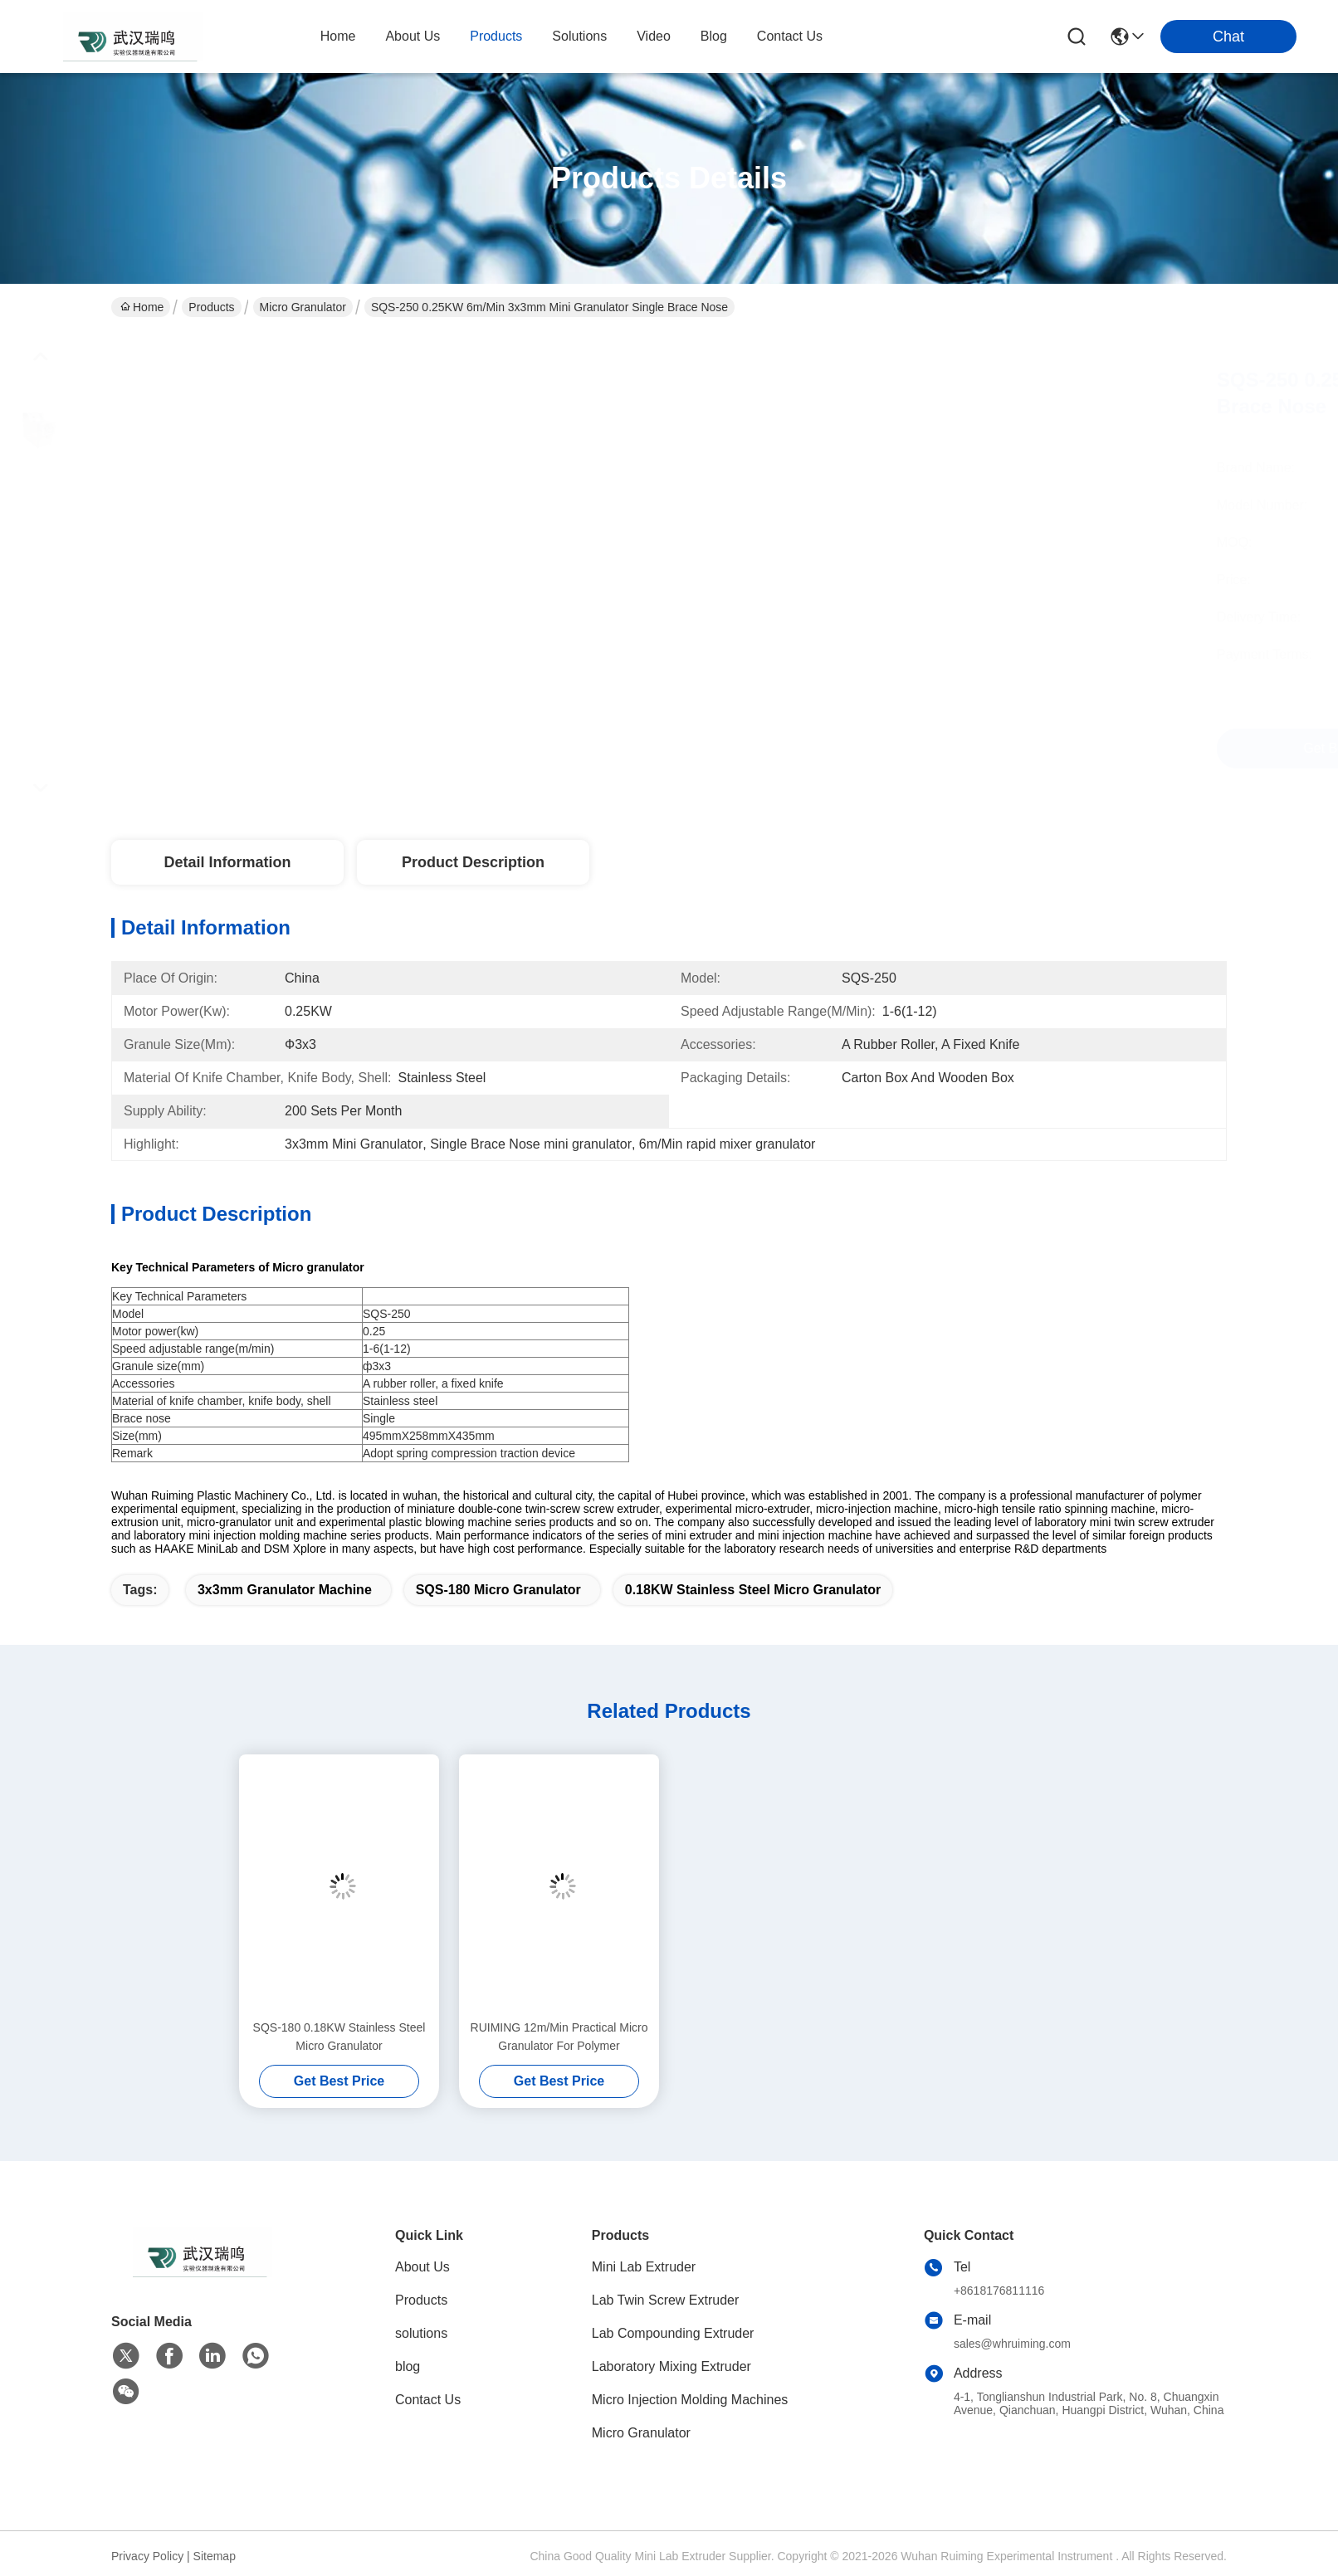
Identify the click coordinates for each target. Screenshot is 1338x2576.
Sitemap (214, 2556)
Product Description (473, 862)
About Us (422, 2267)
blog (714, 36)
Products (211, 307)
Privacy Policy (147, 2556)
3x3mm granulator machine (285, 1590)
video (654, 36)
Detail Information (227, 862)
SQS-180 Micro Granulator (498, 1590)
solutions (579, 36)
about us (412, 36)
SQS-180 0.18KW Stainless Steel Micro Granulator (339, 2036)
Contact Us (428, 2400)
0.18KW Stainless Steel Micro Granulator (753, 1590)
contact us (790, 36)
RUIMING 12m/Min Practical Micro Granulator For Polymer (559, 2036)
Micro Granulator (303, 307)
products (496, 36)
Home (338, 36)
